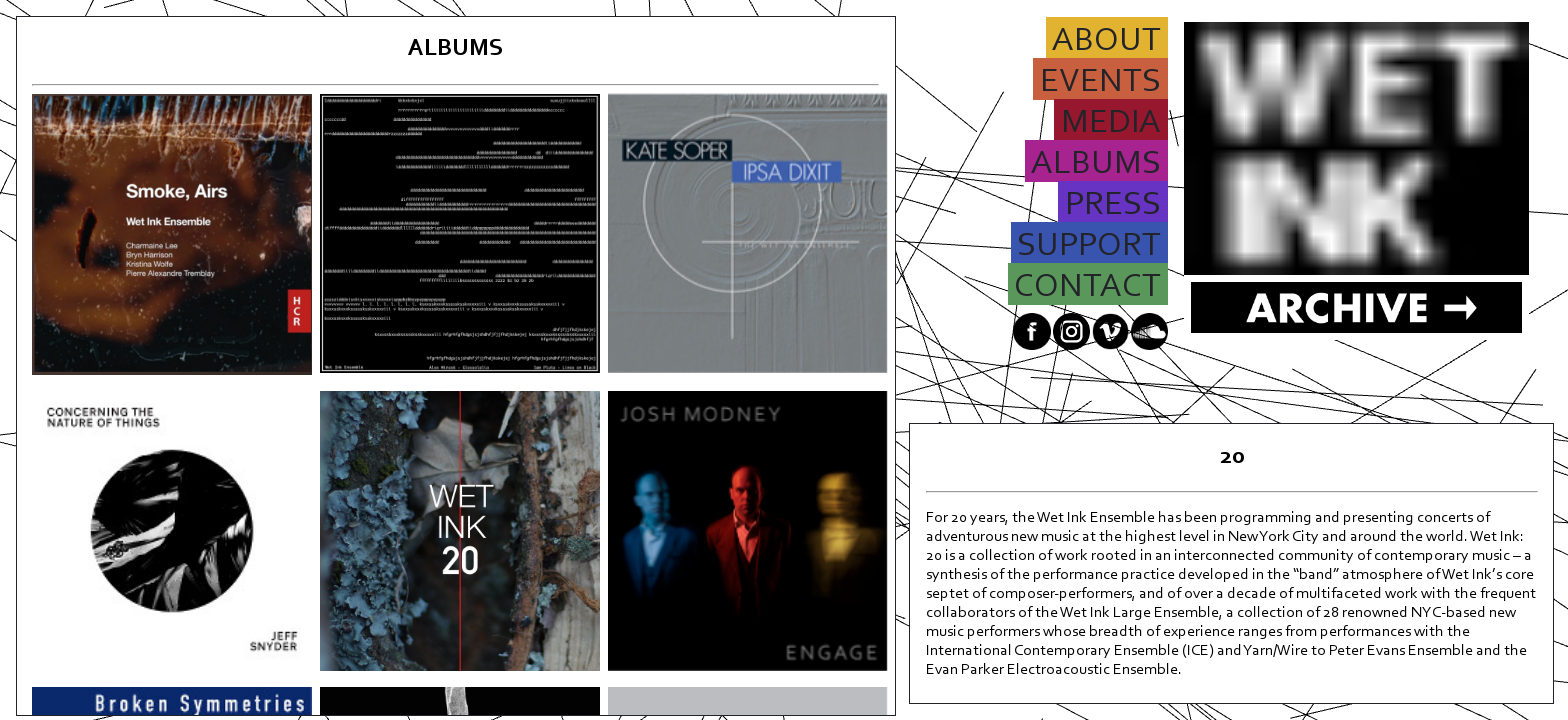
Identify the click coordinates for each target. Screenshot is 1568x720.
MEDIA (1111, 124)
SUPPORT (1089, 247)
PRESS (1113, 206)
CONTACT (1088, 288)
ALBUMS (1096, 165)
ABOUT (1107, 42)
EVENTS (1100, 83)
